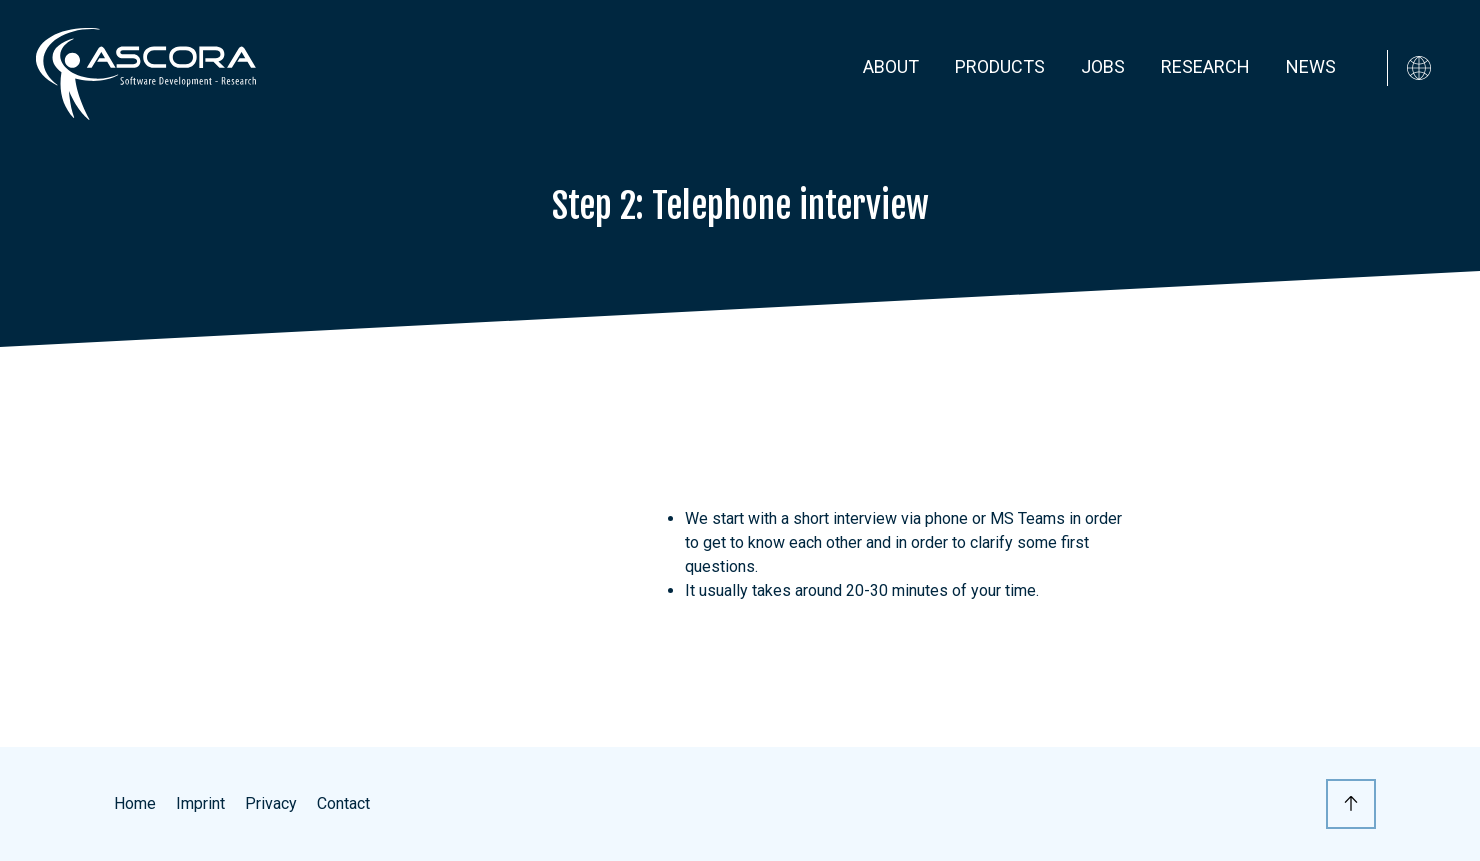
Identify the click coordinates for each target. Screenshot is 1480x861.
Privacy (271, 803)
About (891, 66)
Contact (343, 803)
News (1311, 66)
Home (135, 803)
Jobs (1103, 66)
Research (1205, 66)
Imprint (200, 803)
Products (1000, 66)
